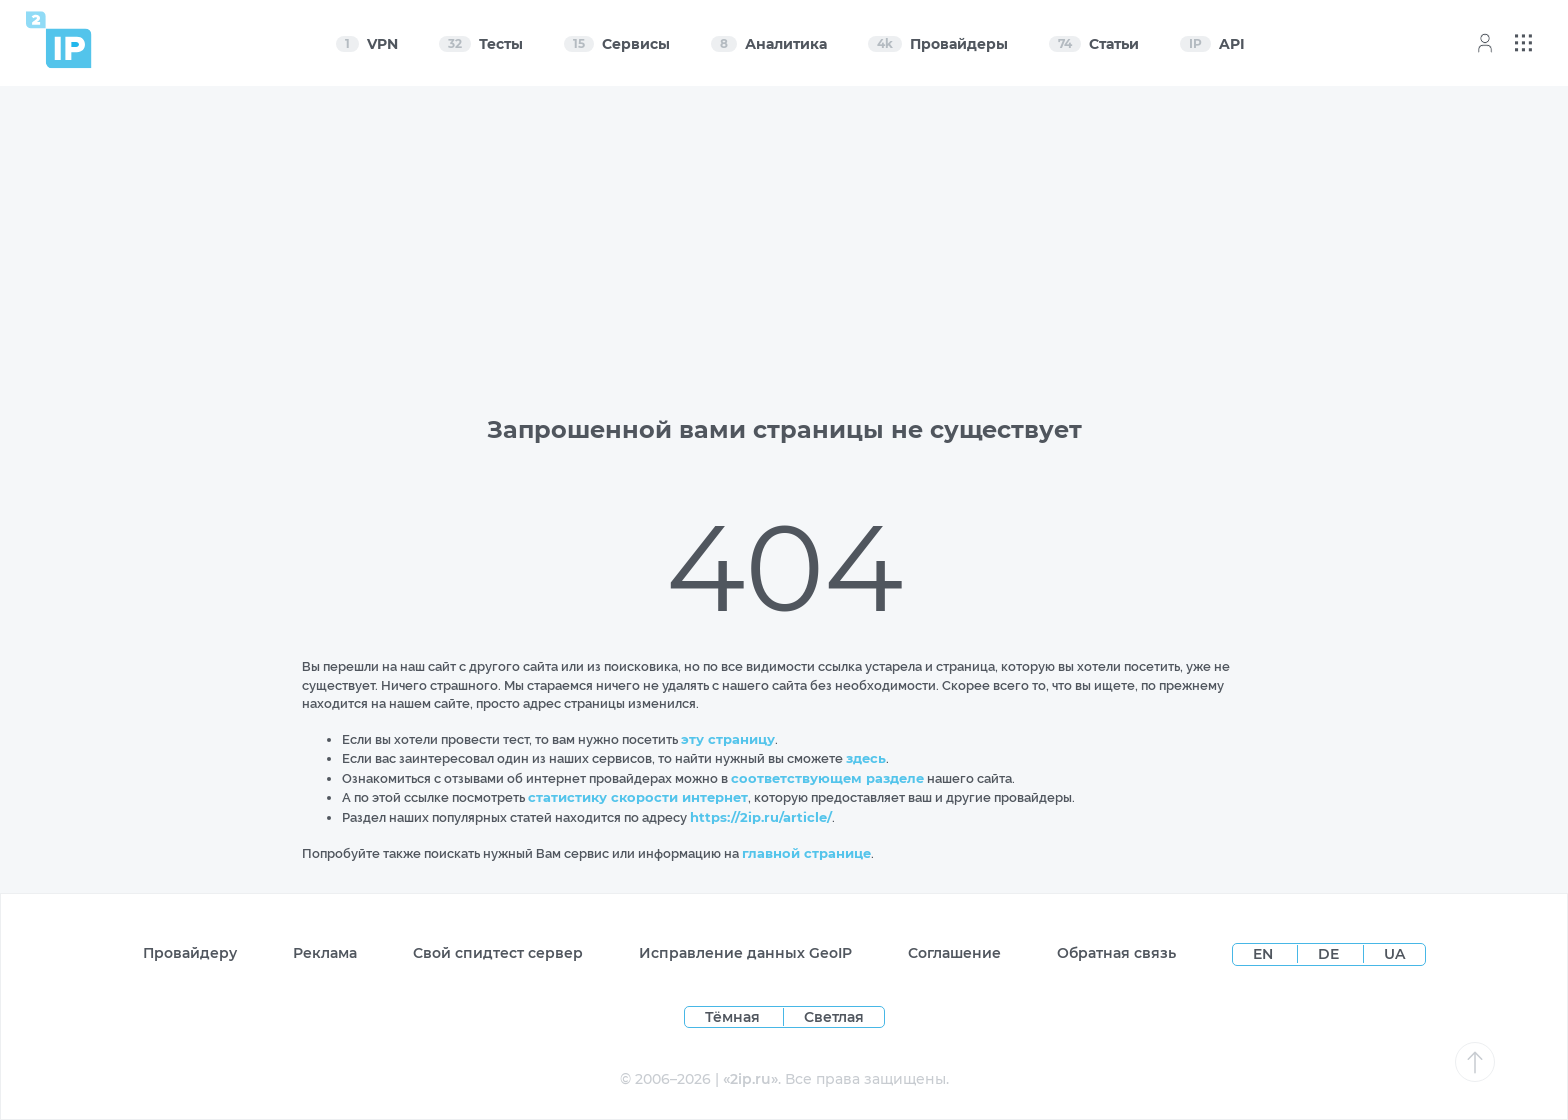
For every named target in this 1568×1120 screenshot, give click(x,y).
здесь (866, 758)
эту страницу (728, 739)
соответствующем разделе (827, 778)
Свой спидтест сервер (498, 953)
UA (1394, 954)
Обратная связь (1116, 953)
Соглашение (954, 953)
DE (1330, 954)
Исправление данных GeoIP (745, 953)
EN (1265, 954)
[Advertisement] (784, 242)
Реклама (325, 953)
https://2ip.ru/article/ (761, 817)
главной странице (806, 853)
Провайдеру (190, 953)
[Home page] (59, 39)
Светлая (834, 1017)
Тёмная (732, 1017)
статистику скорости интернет (638, 797)
